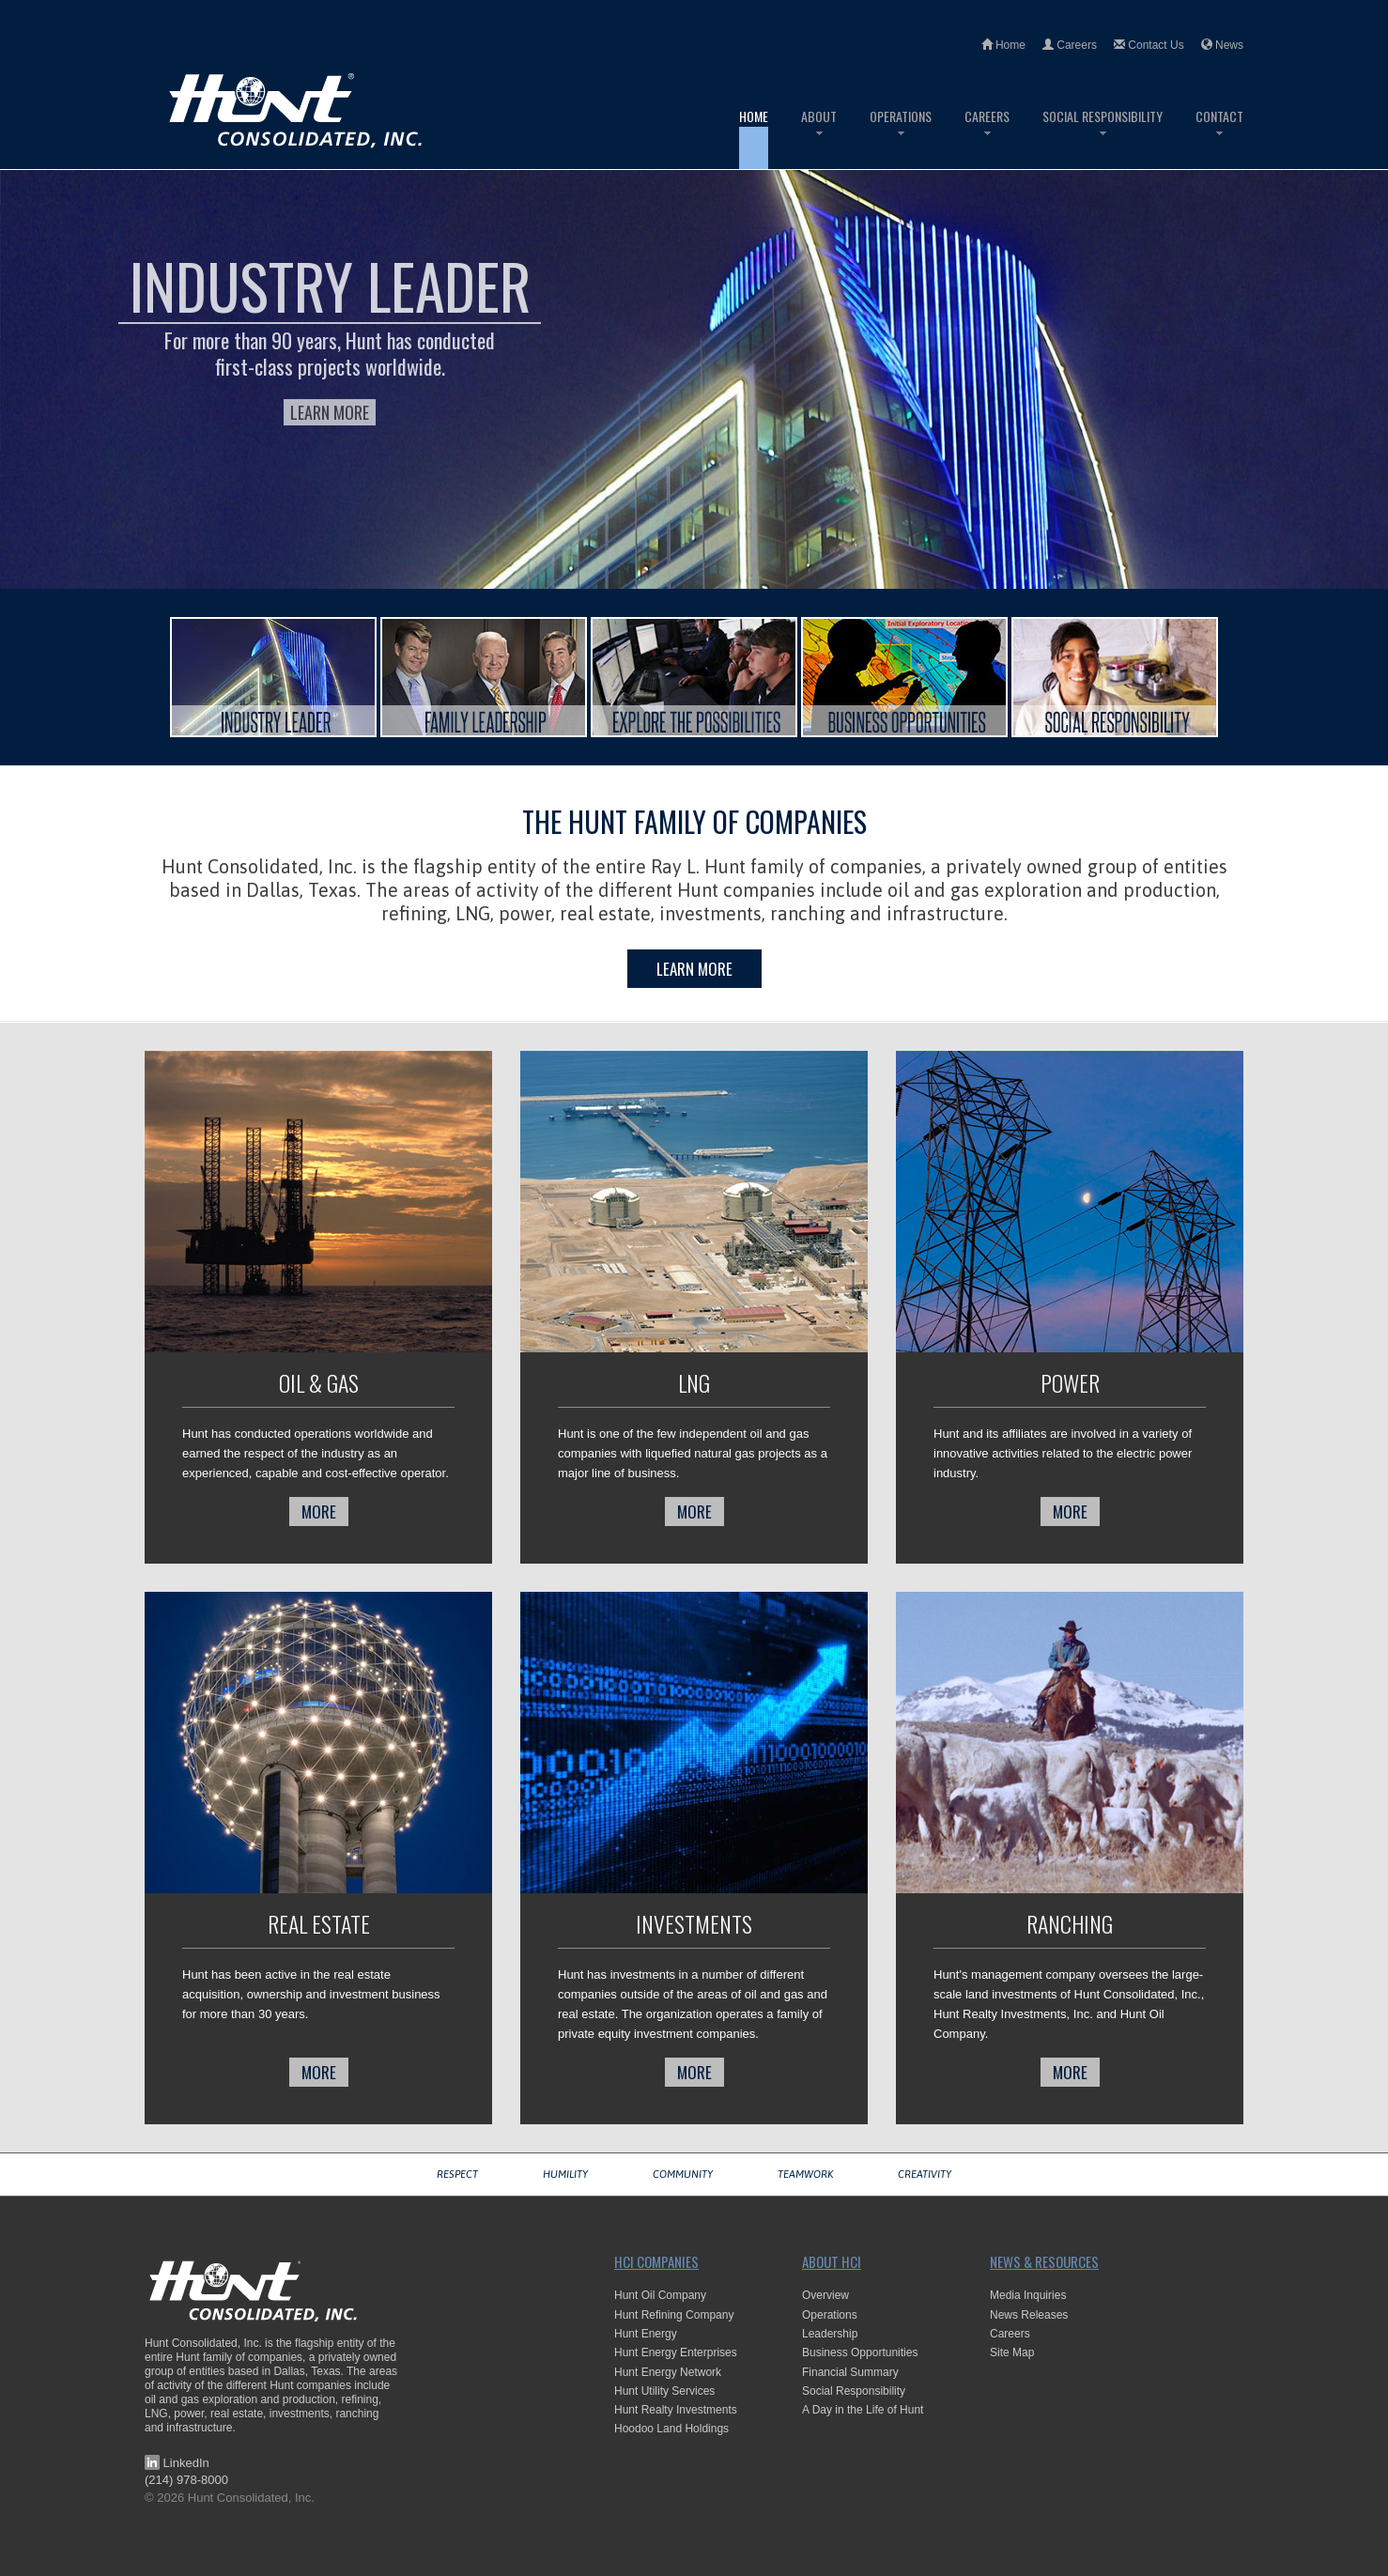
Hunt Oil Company (660, 2295)
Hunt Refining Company (673, 2314)
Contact (1219, 137)
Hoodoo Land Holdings (671, 2428)
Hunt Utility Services (664, 2391)
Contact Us (1149, 45)
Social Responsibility (1102, 137)
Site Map (1012, 2352)
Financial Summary (850, 2372)
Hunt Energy (645, 2333)
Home (1003, 45)
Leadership (829, 2333)
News (1222, 45)
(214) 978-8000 (186, 2480)
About (819, 137)
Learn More (329, 412)
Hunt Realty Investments (675, 2409)
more (318, 1511)
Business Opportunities (860, 2352)
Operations (901, 137)
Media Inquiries (1028, 2295)
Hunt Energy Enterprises (675, 2352)
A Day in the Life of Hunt (862, 2409)
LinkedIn (177, 2463)
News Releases (1029, 2314)
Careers (1069, 45)
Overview (825, 2295)
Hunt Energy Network (667, 2372)
